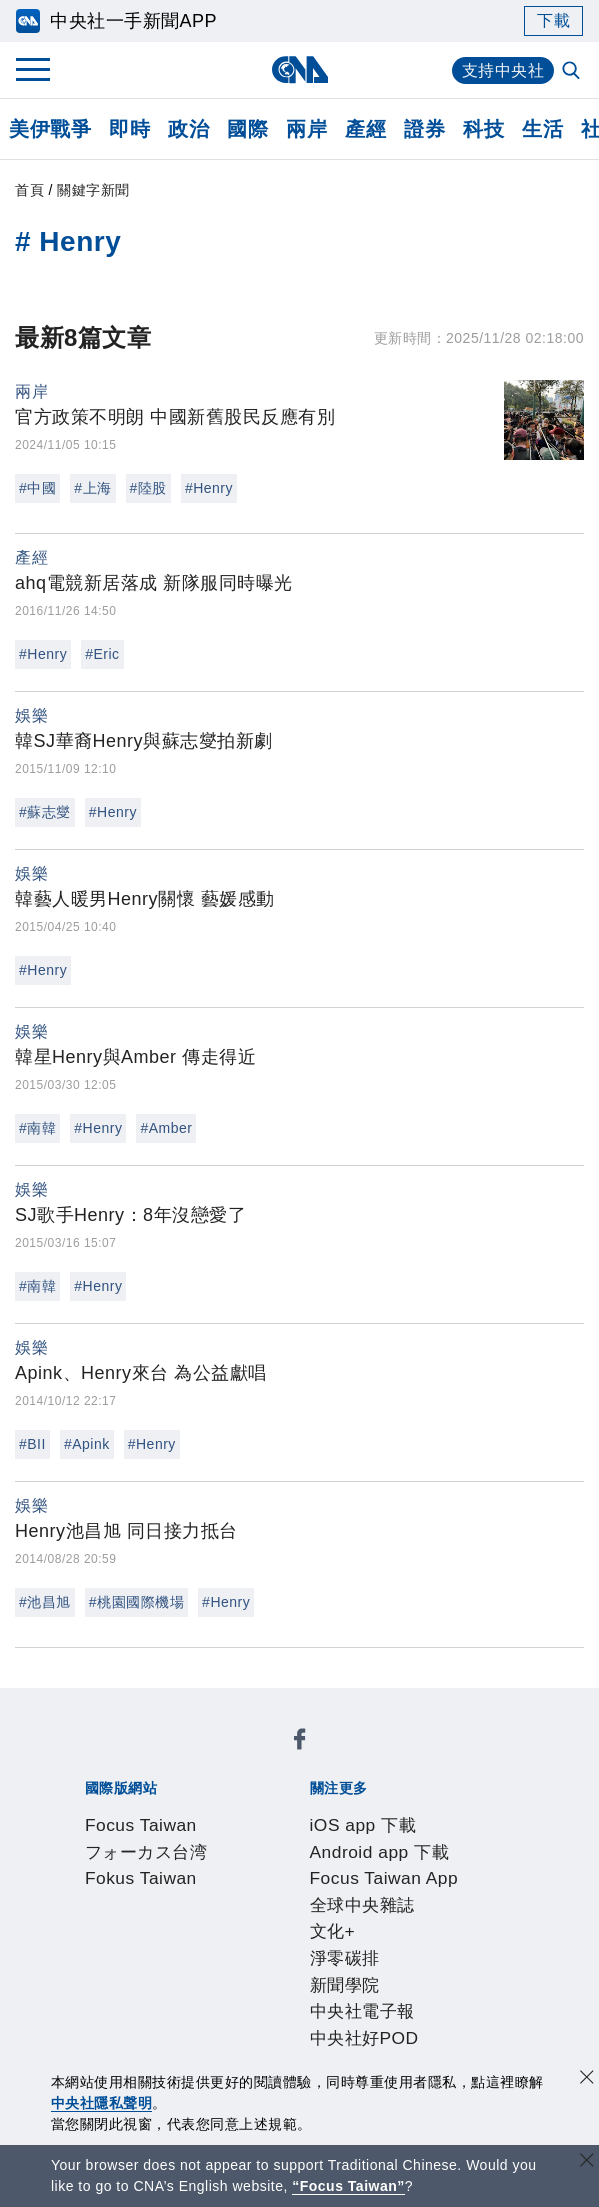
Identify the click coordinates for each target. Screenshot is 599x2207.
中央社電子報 (400, 1839)
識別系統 (186, 1920)
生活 (542, 129)
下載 (553, 20)
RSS (205, 2028)
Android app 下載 (258, 1812)
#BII (32, 1444)
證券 (424, 129)
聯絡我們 (315, 1947)
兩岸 (306, 129)
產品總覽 (112, 2001)
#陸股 (148, 488)
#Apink (87, 1444)
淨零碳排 (234, 1839)
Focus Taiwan (133, 1758)
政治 (188, 129)
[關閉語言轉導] (587, 2162)
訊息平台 (334, 2001)
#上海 (92, 488)
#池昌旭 (45, 1602)
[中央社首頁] (299, 69)
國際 (247, 129)
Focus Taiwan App (408, 1812)
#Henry (209, 488)
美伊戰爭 (50, 129)
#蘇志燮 (45, 812)
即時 (129, 129)
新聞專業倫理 (463, 1920)
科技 (483, 129)
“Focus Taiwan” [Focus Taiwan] (348, 2186)
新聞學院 (308, 1839)
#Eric (102, 654)
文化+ (173, 1839)
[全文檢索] (573, 72)
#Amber (166, 1128)
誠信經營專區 (130, 1947)
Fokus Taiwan (378, 1758)
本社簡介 (112, 1920)
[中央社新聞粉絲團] (81, 1704)
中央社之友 (139, 2028)
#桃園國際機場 (136, 1602)
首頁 (29, 190)
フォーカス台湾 (256, 1758)
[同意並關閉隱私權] (587, 2079)
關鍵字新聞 (93, 190)
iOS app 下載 (130, 1812)
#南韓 (37, 1128)
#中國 (37, 488)
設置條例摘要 (352, 1920)
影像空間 (260, 2001)
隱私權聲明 (232, 1947)
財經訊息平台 (426, 2001)
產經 (365, 129)
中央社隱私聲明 (102, 2103)
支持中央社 (503, 70)
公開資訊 (260, 1920)
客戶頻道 (186, 2001)
